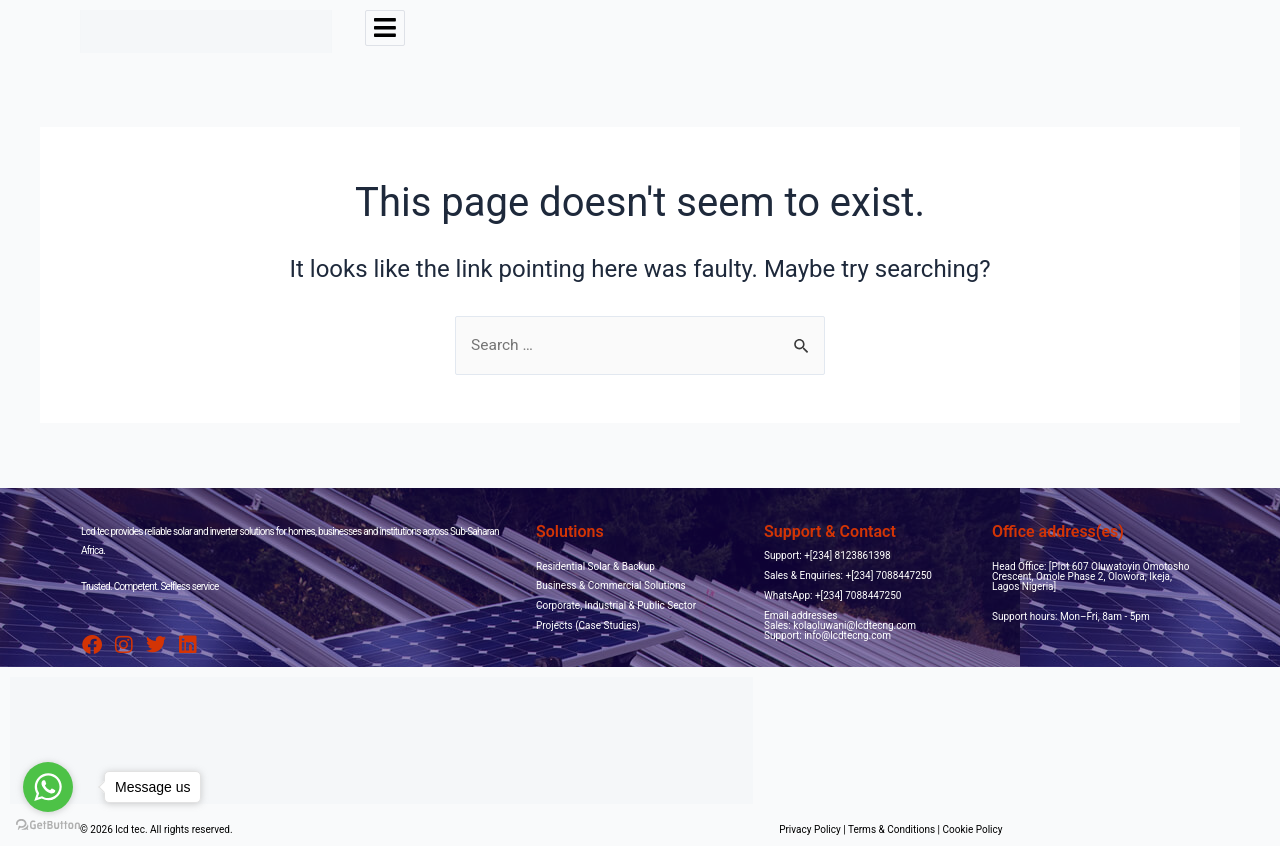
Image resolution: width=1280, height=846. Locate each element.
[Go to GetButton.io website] (48, 825)
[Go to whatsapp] (48, 787)
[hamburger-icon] (385, 28)
